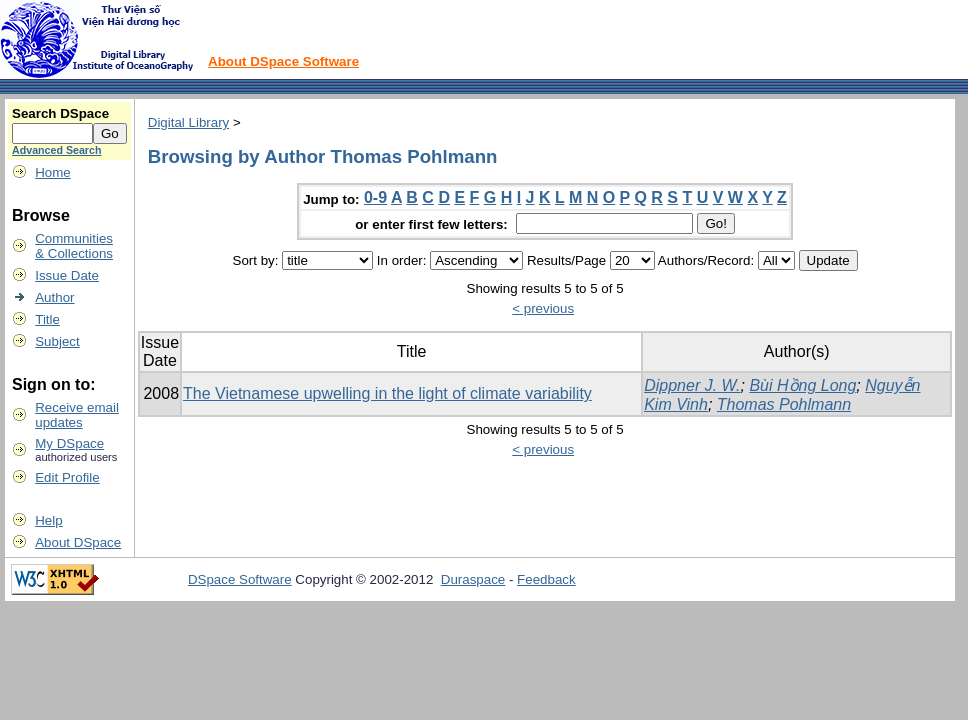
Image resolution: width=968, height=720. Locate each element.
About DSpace (78, 542)
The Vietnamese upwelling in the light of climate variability (387, 393)
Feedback (546, 579)
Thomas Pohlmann (784, 404)
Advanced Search (56, 150)
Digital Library (188, 122)
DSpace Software (240, 579)
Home (53, 172)
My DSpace (69, 443)
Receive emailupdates (77, 415)
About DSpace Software (283, 61)
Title (47, 319)
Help (48, 520)
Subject (57, 341)
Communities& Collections (74, 246)
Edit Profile (67, 477)
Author (54, 297)
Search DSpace (60, 113)
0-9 (375, 197)
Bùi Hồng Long (802, 385)
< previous (543, 308)
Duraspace (473, 579)
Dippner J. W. (692, 385)
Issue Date (67, 275)
